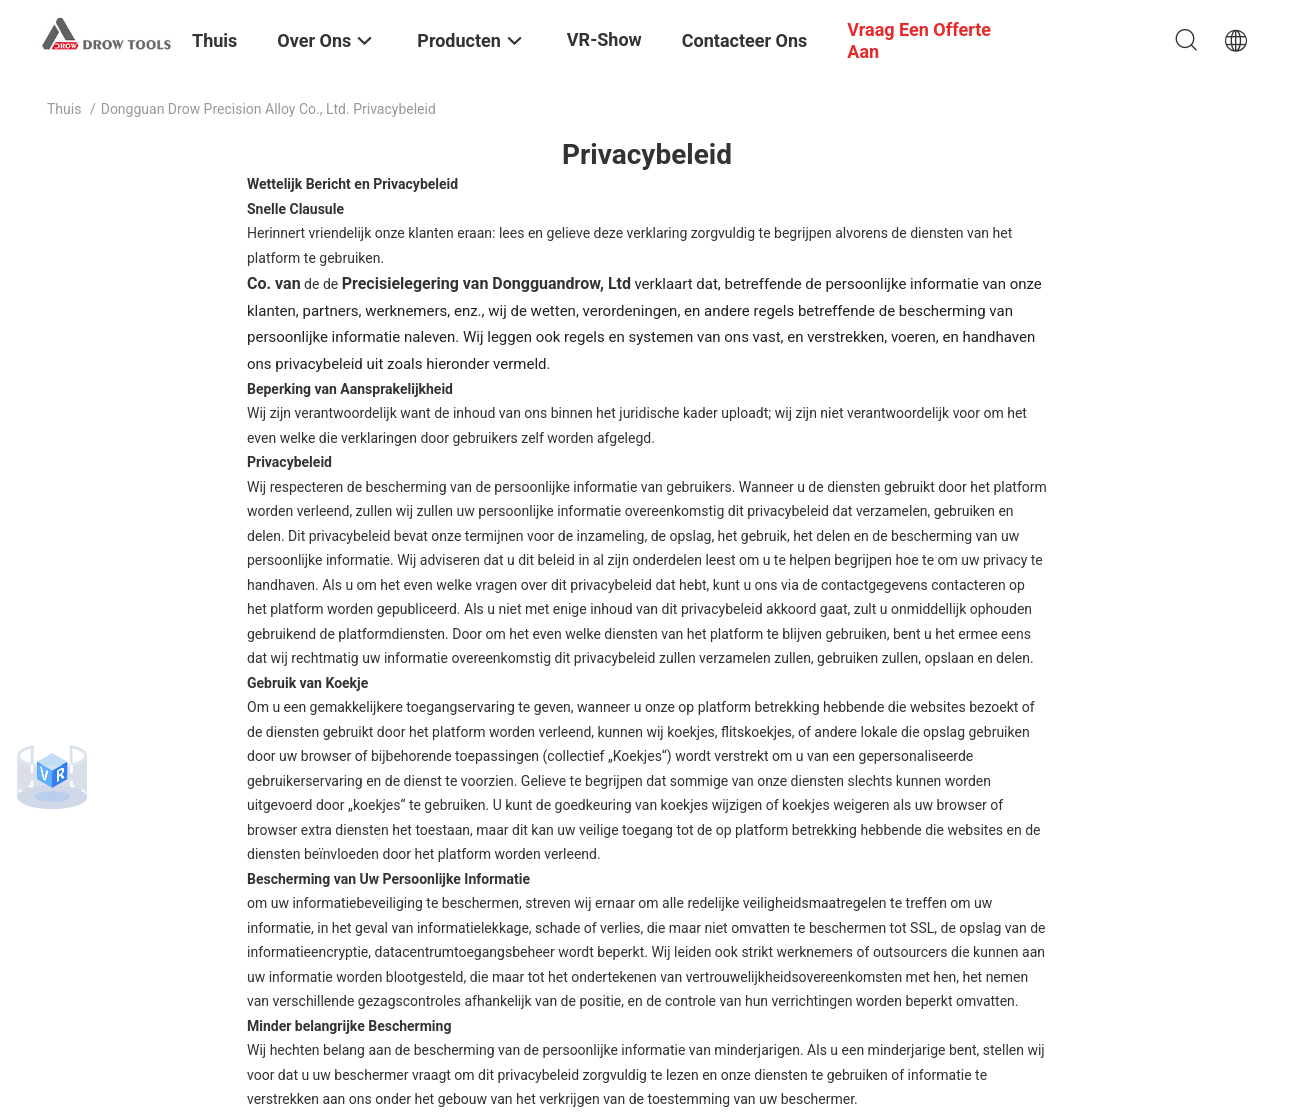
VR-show (604, 39)
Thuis (64, 109)
